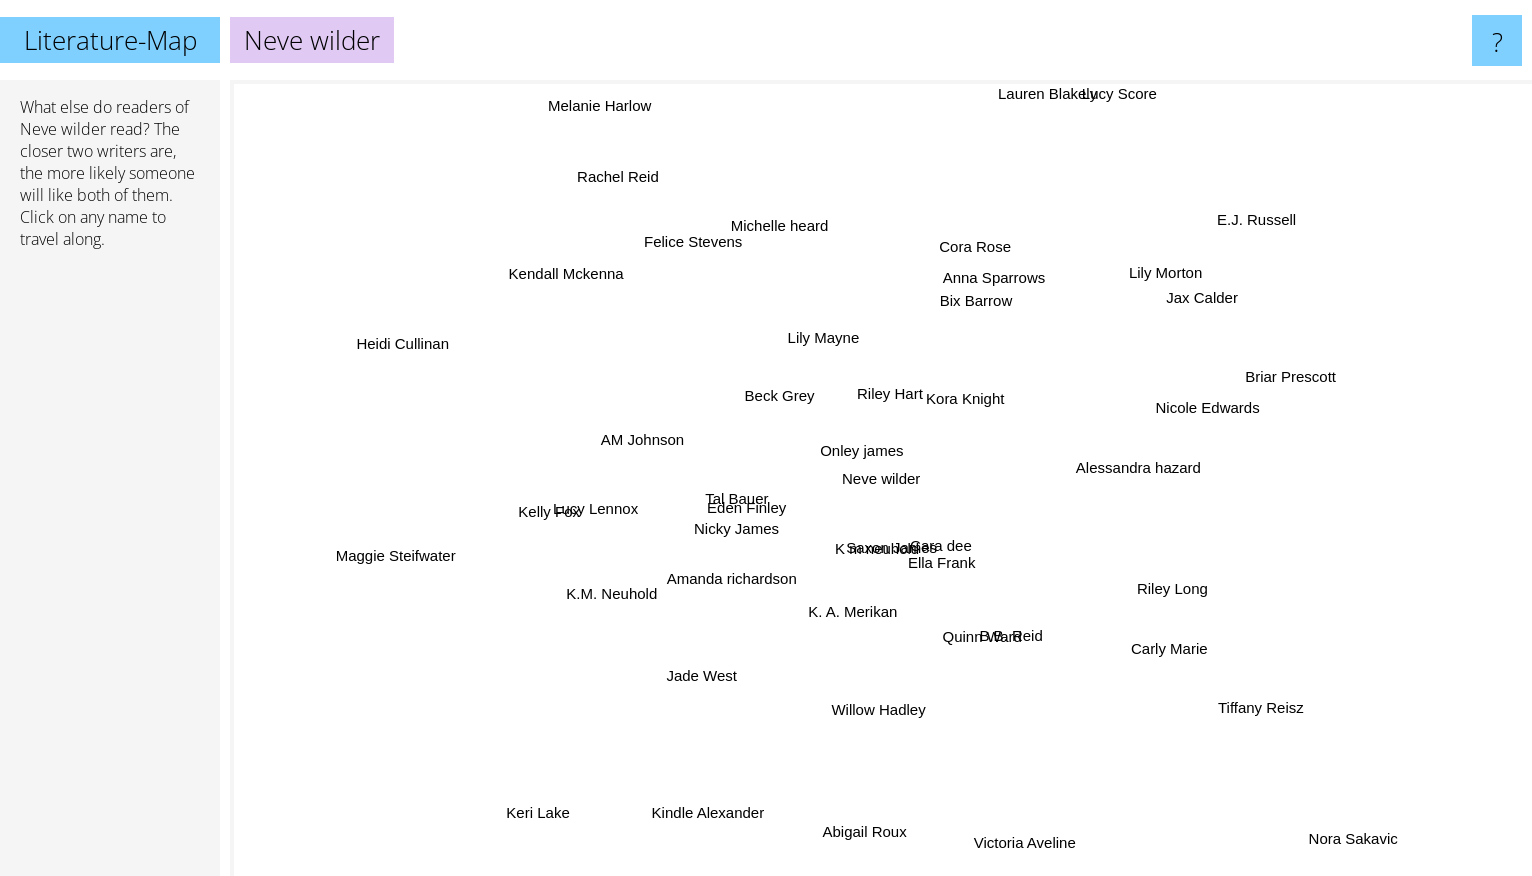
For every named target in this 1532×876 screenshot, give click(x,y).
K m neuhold (854, 585)
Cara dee (979, 559)
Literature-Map (110, 40)
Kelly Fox (561, 521)
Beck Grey (781, 406)
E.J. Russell (1261, 224)
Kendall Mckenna (570, 290)
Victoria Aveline (1023, 823)
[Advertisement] (110, 571)
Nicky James (719, 515)
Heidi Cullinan (424, 347)
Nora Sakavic (1327, 816)
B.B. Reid (1001, 622)
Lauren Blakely (1039, 108)
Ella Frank (971, 587)
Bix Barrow (996, 317)
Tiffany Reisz (1235, 684)
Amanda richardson (756, 574)
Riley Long (1140, 580)
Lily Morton (1188, 261)
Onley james (866, 421)
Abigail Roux (860, 818)
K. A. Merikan (874, 614)
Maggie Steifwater (436, 545)
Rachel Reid (607, 171)
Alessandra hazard (1180, 466)
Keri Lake (544, 799)
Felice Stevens (706, 260)
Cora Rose (973, 263)
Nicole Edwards (1191, 381)
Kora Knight (995, 395)
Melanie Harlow (607, 127)
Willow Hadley (875, 680)
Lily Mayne (852, 306)
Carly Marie (1130, 640)
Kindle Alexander (715, 785)
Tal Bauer (686, 482)
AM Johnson (665, 453)
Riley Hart (894, 382)
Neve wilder (63, 129)
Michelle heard (795, 226)
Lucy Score (1100, 108)
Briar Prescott (1266, 384)
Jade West (700, 673)
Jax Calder (1182, 310)
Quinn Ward (979, 639)
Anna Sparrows (974, 283)
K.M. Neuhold (616, 607)
